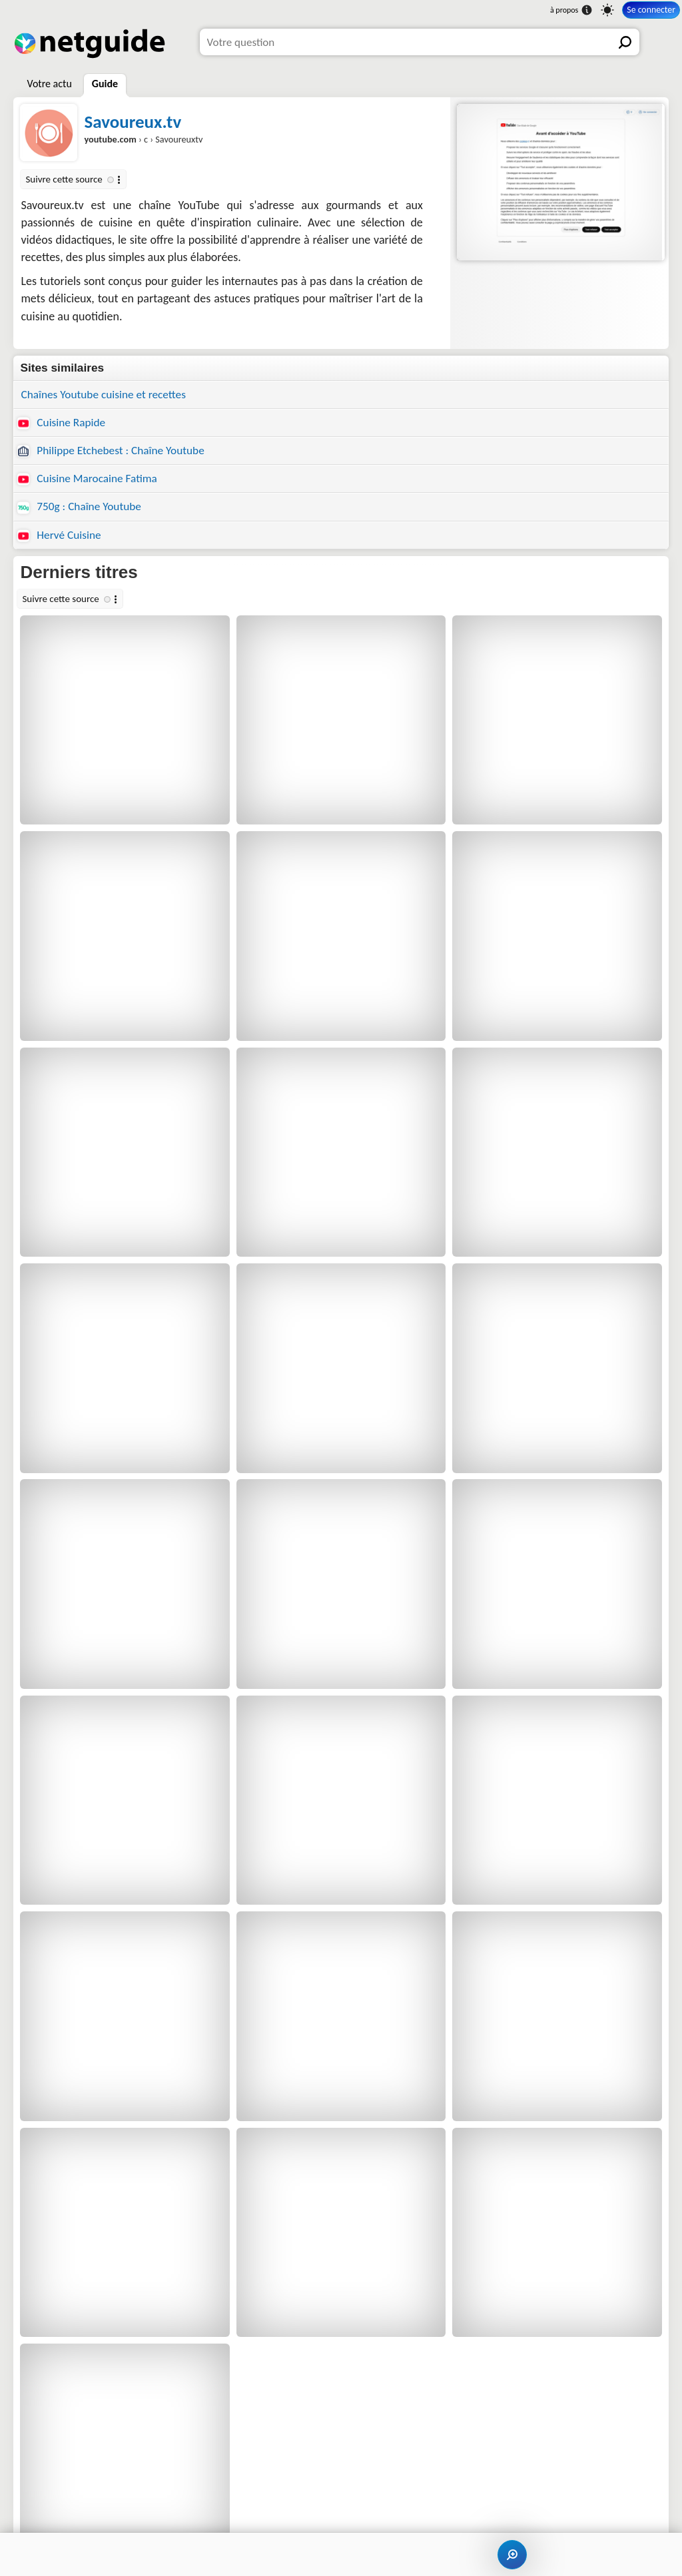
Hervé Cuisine (59, 535)
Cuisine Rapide (61, 423)
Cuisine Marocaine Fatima (87, 478)
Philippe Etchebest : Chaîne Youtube (110, 451)
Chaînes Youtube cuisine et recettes (103, 395)
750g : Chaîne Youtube (79, 506)
